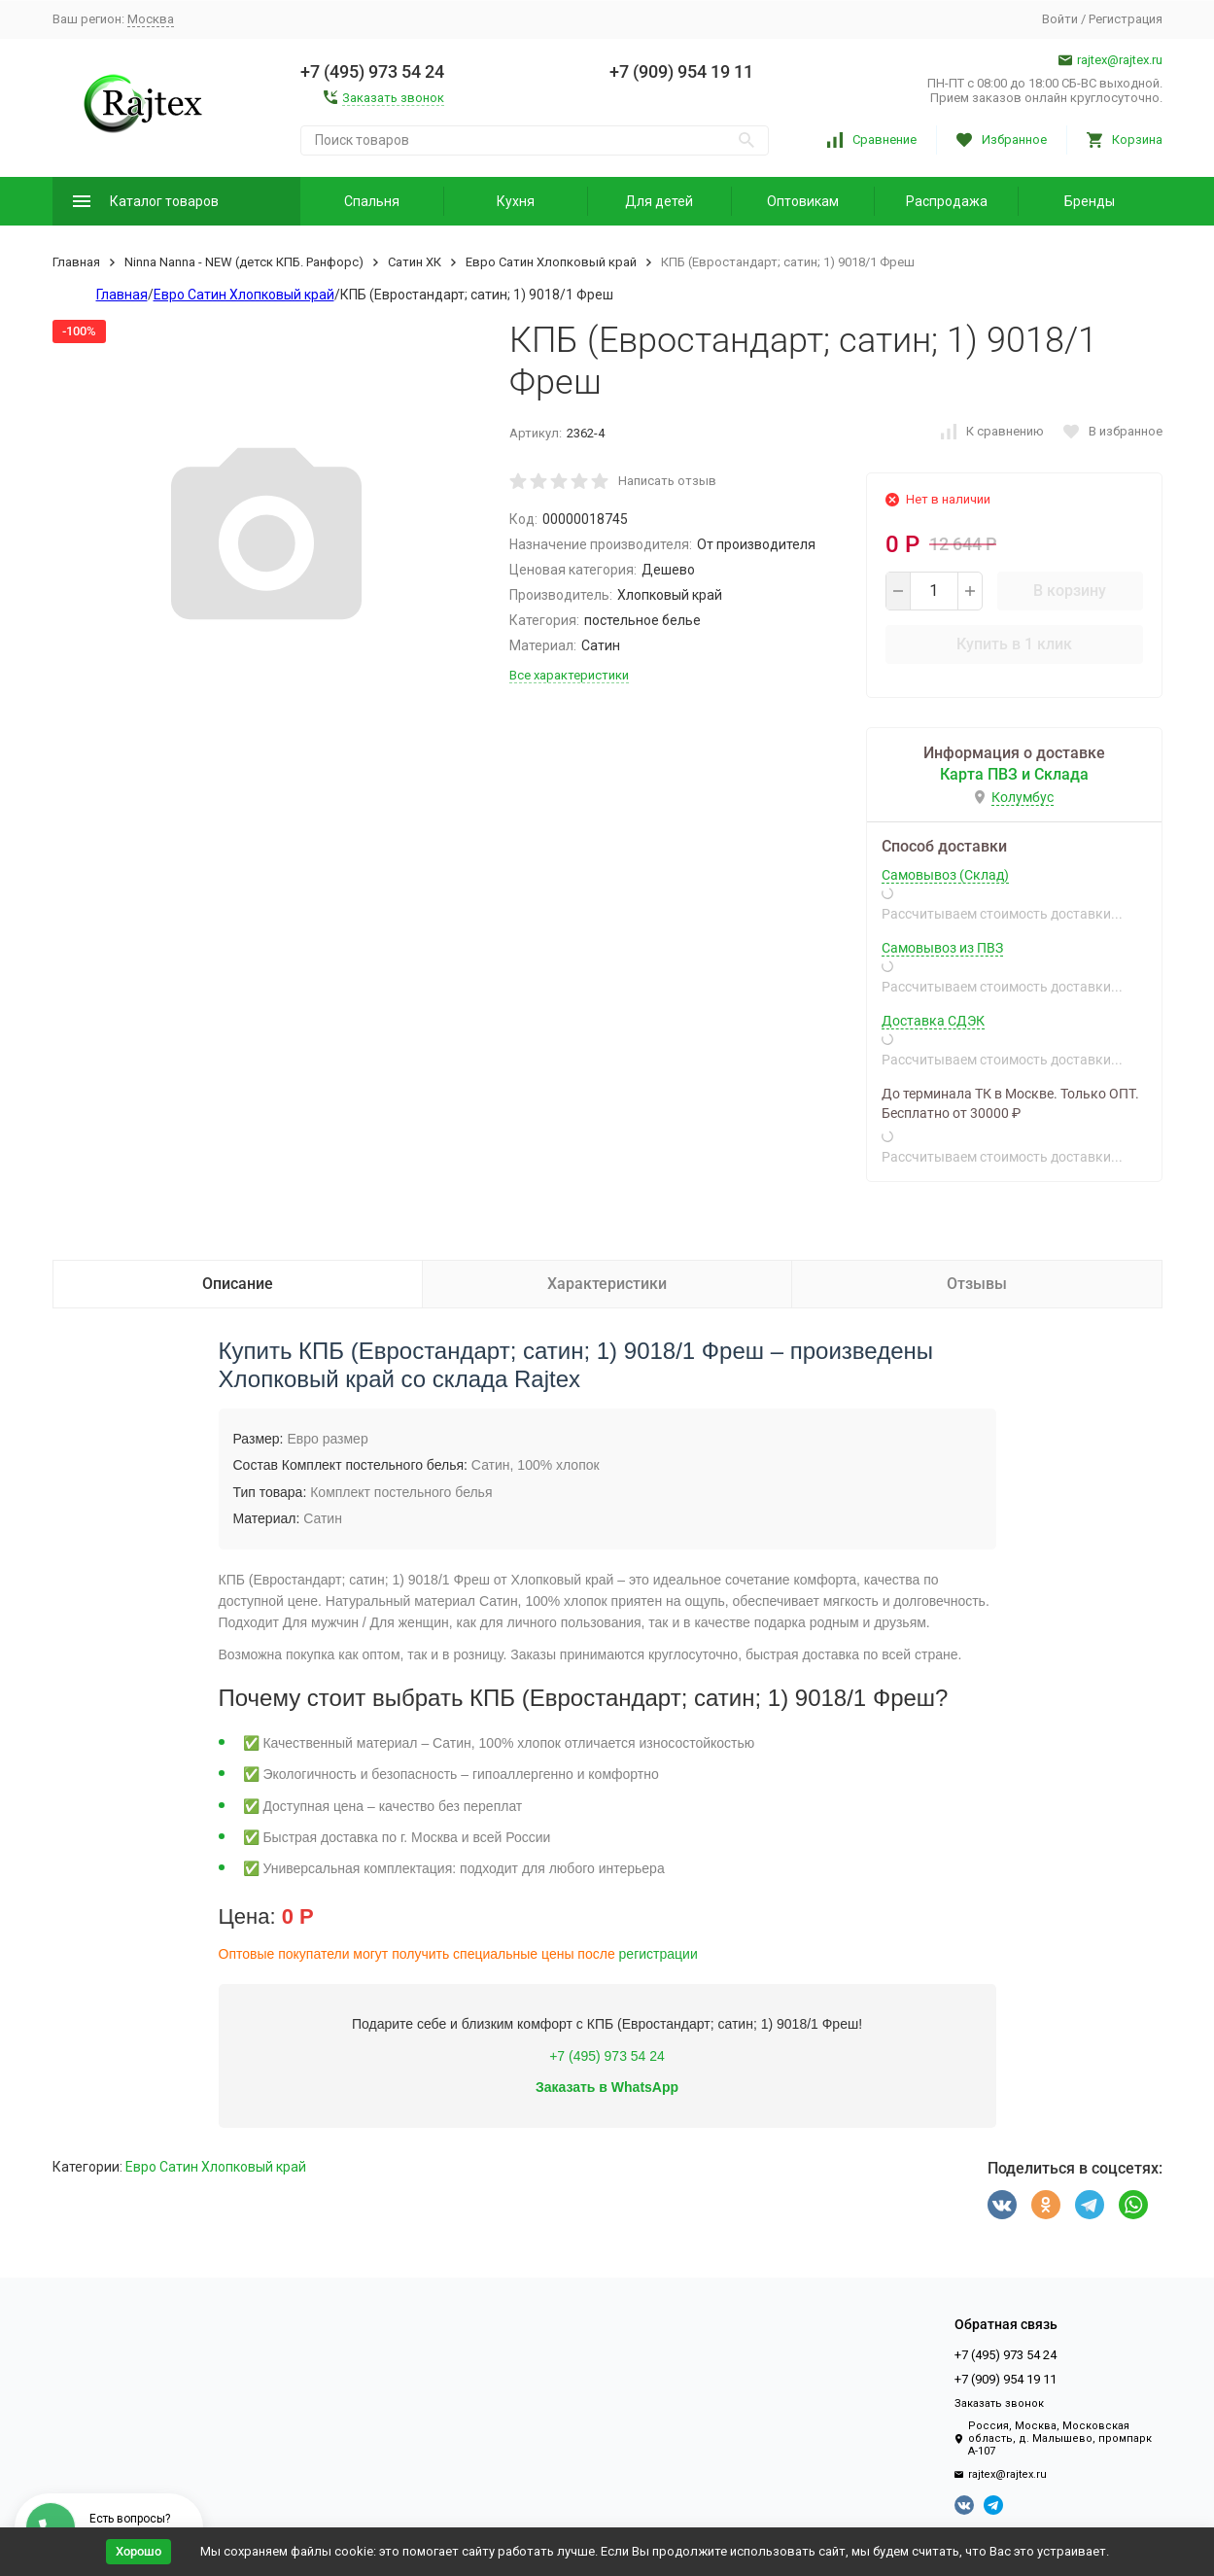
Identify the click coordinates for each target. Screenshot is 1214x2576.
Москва (150, 19)
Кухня (516, 201)
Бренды (1089, 201)
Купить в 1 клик (1014, 644)
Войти (1060, 19)
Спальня (371, 201)
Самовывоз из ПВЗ (942, 948)
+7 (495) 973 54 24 (607, 2056)
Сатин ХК (414, 262)
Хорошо (138, 2551)
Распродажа (947, 201)
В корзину (1069, 590)
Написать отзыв (667, 480)
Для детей (659, 201)
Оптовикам (803, 201)
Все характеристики (569, 675)
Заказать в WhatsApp (607, 2087)
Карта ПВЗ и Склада (1014, 774)
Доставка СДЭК (933, 1020)
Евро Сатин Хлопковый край (551, 262)
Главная (76, 262)
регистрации (658, 1954)
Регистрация (1125, 19)
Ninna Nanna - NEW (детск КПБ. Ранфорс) (244, 262)
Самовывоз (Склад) (945, 875)
